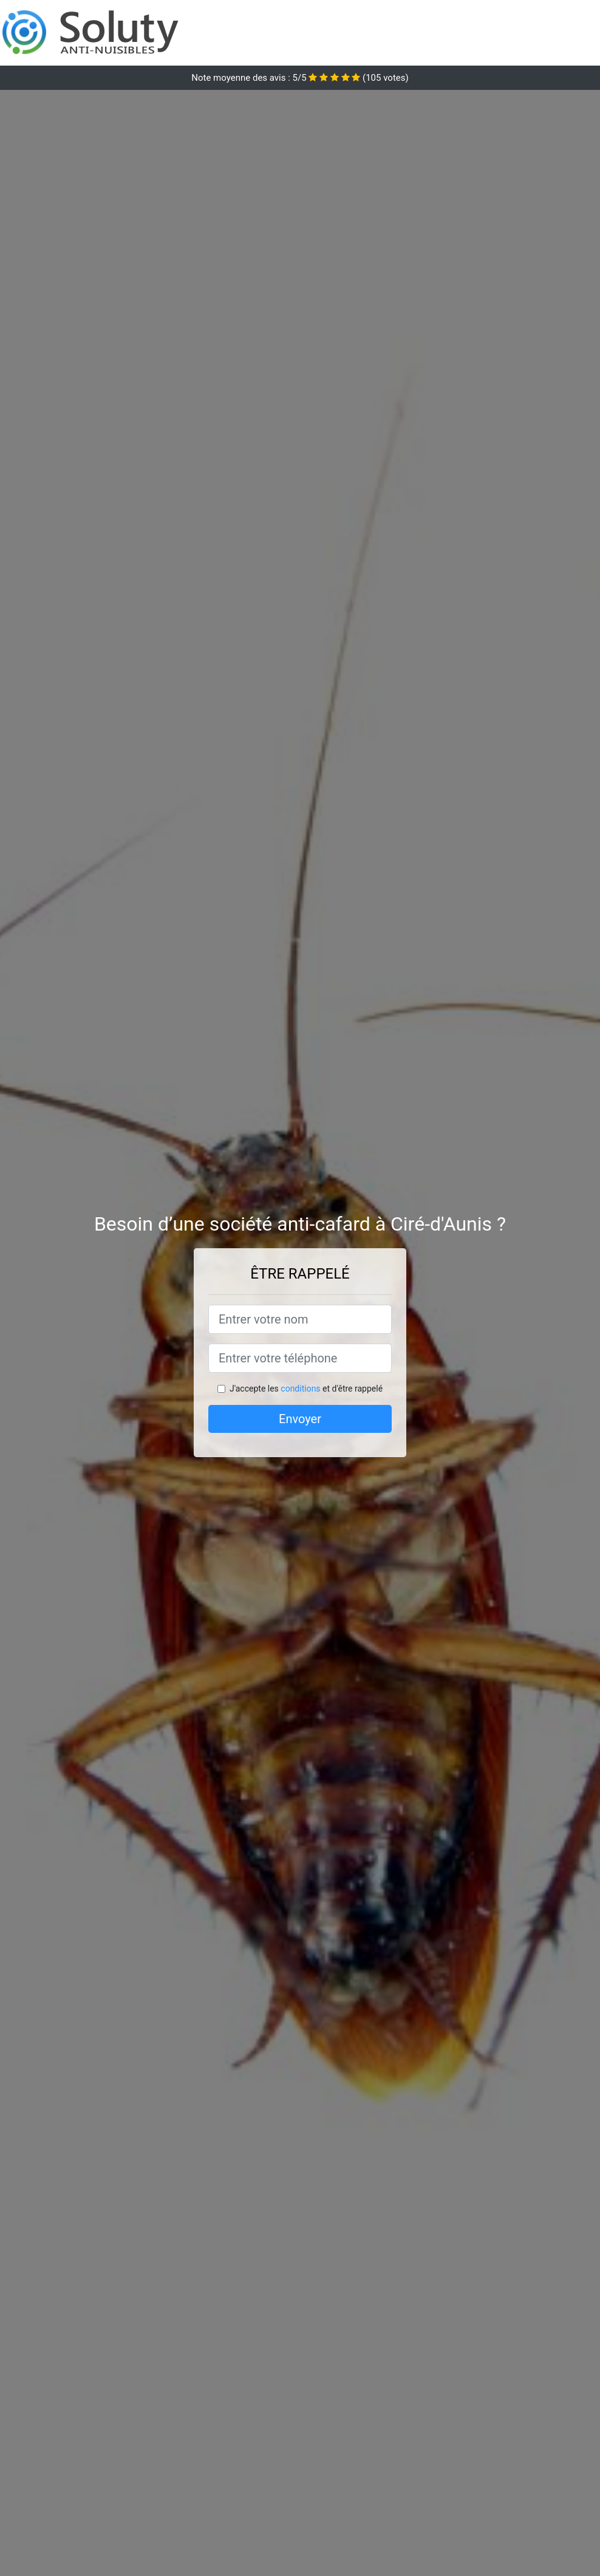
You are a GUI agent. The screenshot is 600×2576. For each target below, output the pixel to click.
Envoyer (300, 1419)
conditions (300, 1388)
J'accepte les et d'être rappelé (306, 1388)
